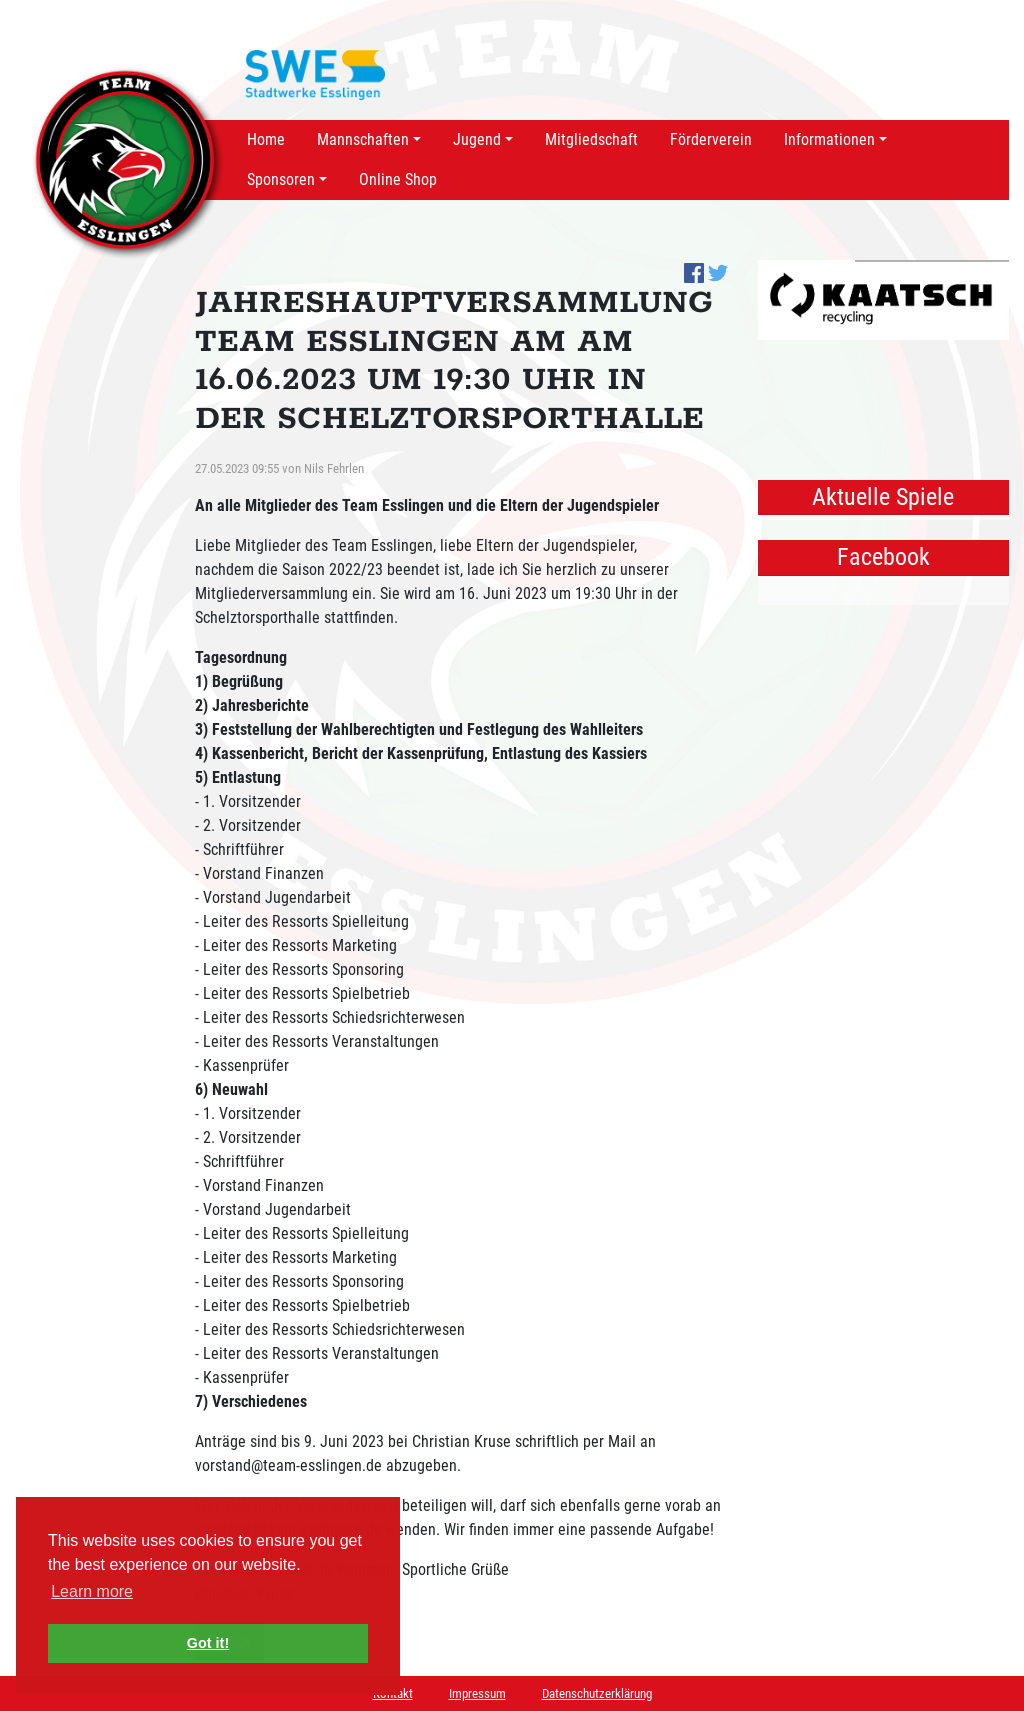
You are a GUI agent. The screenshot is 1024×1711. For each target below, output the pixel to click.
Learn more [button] (92, 1591)
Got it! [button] (208, 1643)
